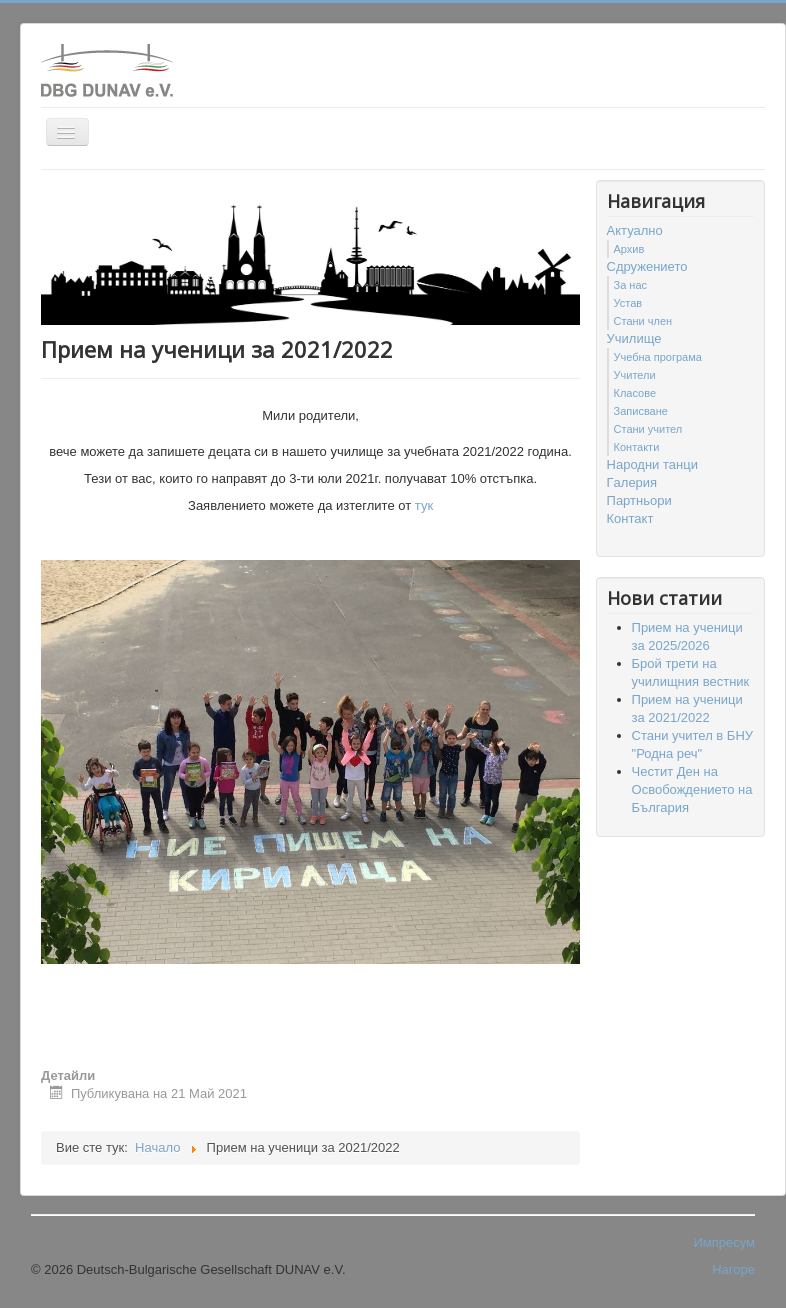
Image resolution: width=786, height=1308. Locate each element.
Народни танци (652, 464)
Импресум (724, 1242)
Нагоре (733, 1269)
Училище (634, 338)
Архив (629, 249)
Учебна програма (658, 357)
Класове (635, 393)
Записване (641, 411)
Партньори (639, 500)
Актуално (635, 230)
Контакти (637, 447)
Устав (628, 303)
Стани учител (648, 429)
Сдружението (647, 266)
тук (424, 505)
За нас (631, 285)
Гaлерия (632, 482)
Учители (635, 375)
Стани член (643, 321)
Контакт (630, 518)
